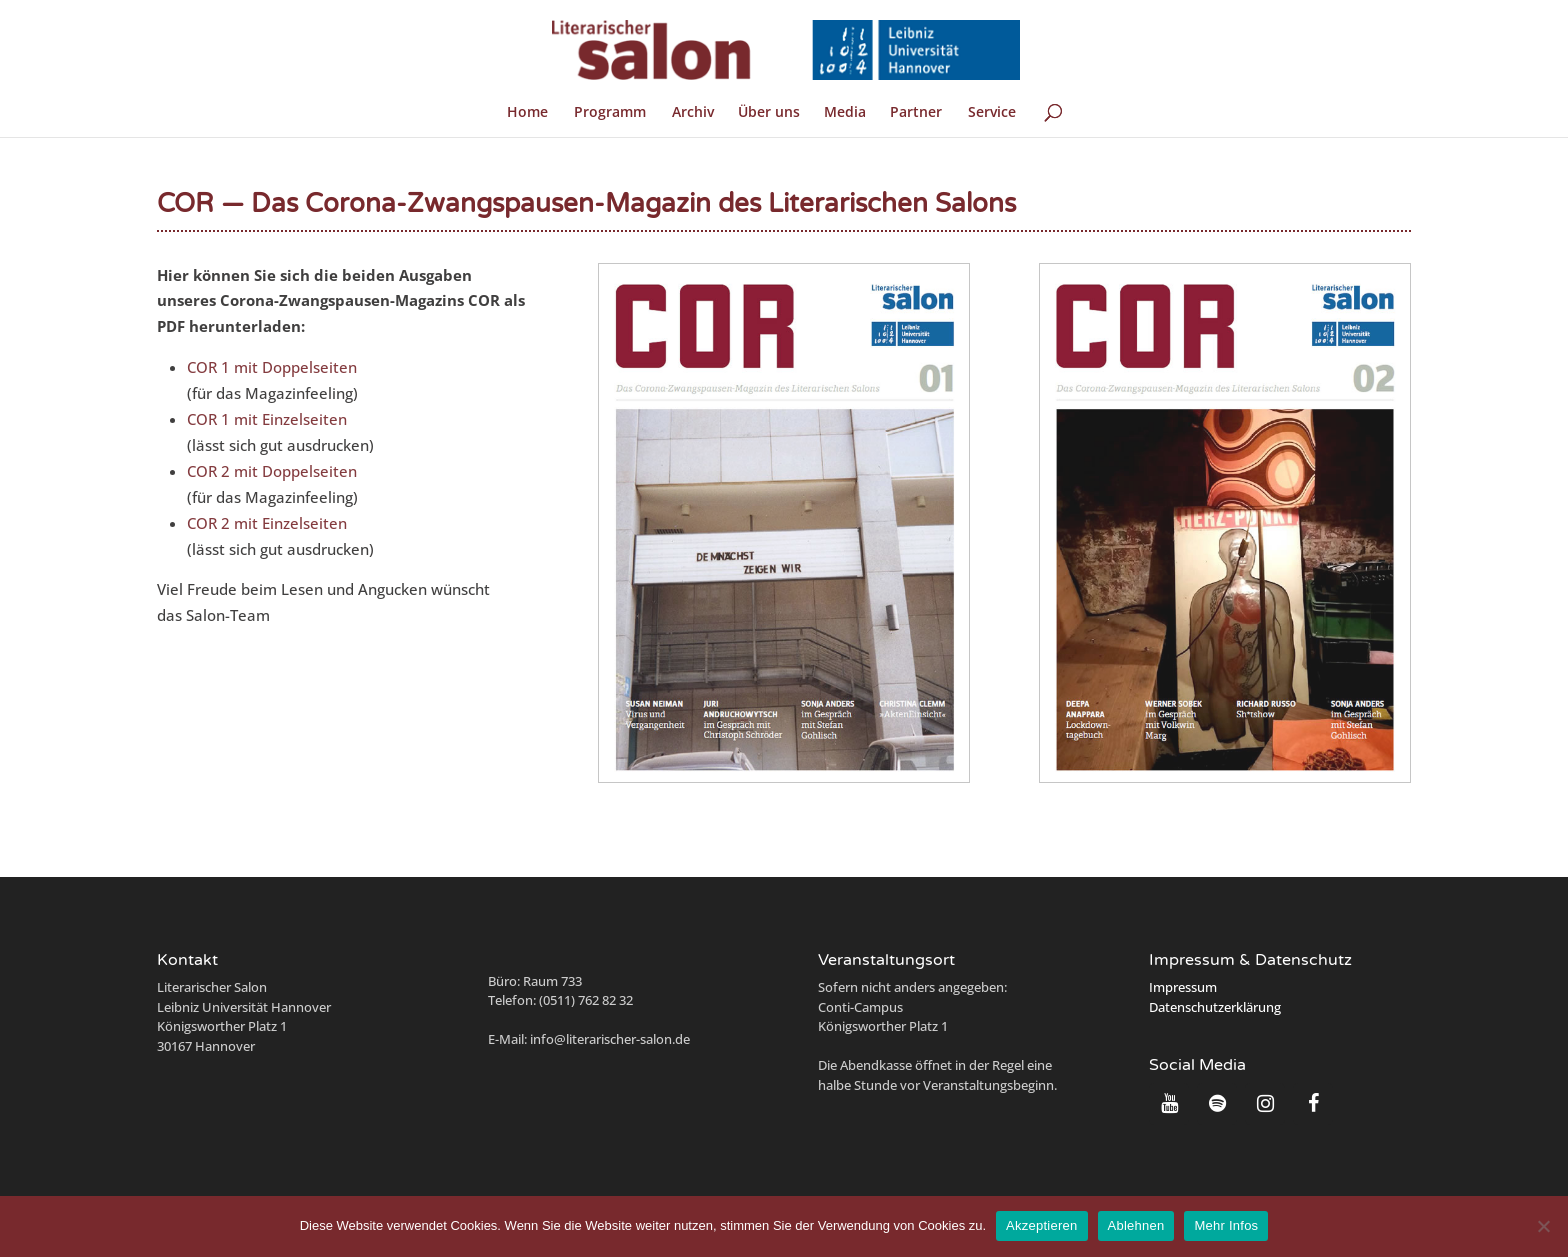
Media (845, 113)
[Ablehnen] (1543, 1226)
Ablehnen (1136, 1225)
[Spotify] (1217, 1104)
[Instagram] (1265, 1104)
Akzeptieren (1041, 1225)
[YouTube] (1169, 1104)
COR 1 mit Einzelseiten (267, 419)
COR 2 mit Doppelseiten (272, 471)
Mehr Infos (1226, 1225)
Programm (610, 113)
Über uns (769, 113)
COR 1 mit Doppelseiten (272, 367)
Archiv (693, 113)
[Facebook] (1313, 1104)
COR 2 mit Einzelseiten (267, 523)
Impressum (1183, 987)
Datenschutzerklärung (1215, 1007)
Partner (916, 113)
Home (527, 113)
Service (992, 113)
